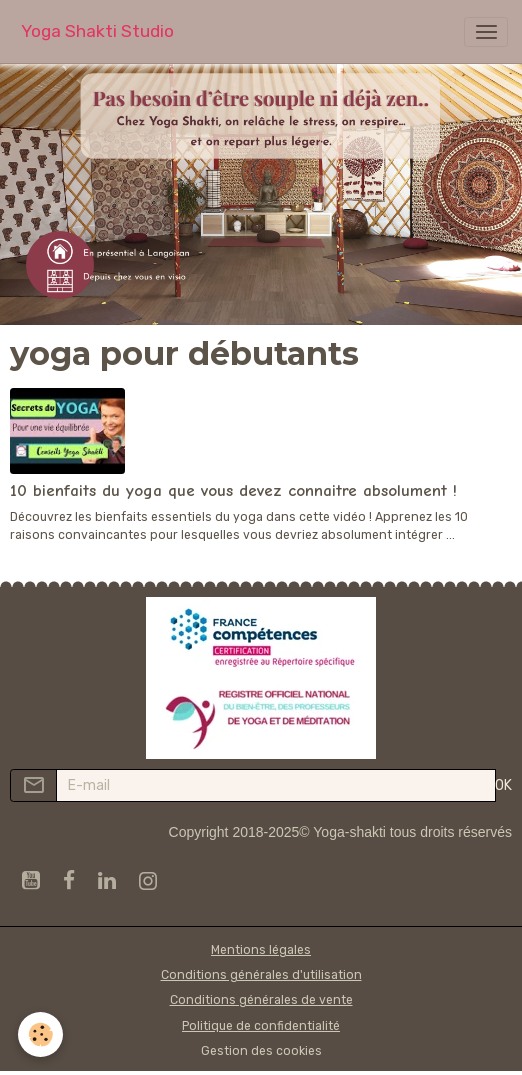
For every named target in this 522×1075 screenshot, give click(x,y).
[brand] (97, 31)
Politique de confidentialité (261, 1026)
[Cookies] (40, 1034)
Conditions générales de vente (261, 1000)
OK (503, 785)
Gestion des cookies (261, 1051)
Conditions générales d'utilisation (261, 975)
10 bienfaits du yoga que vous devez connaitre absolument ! (233, 490)
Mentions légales (261, 950)
